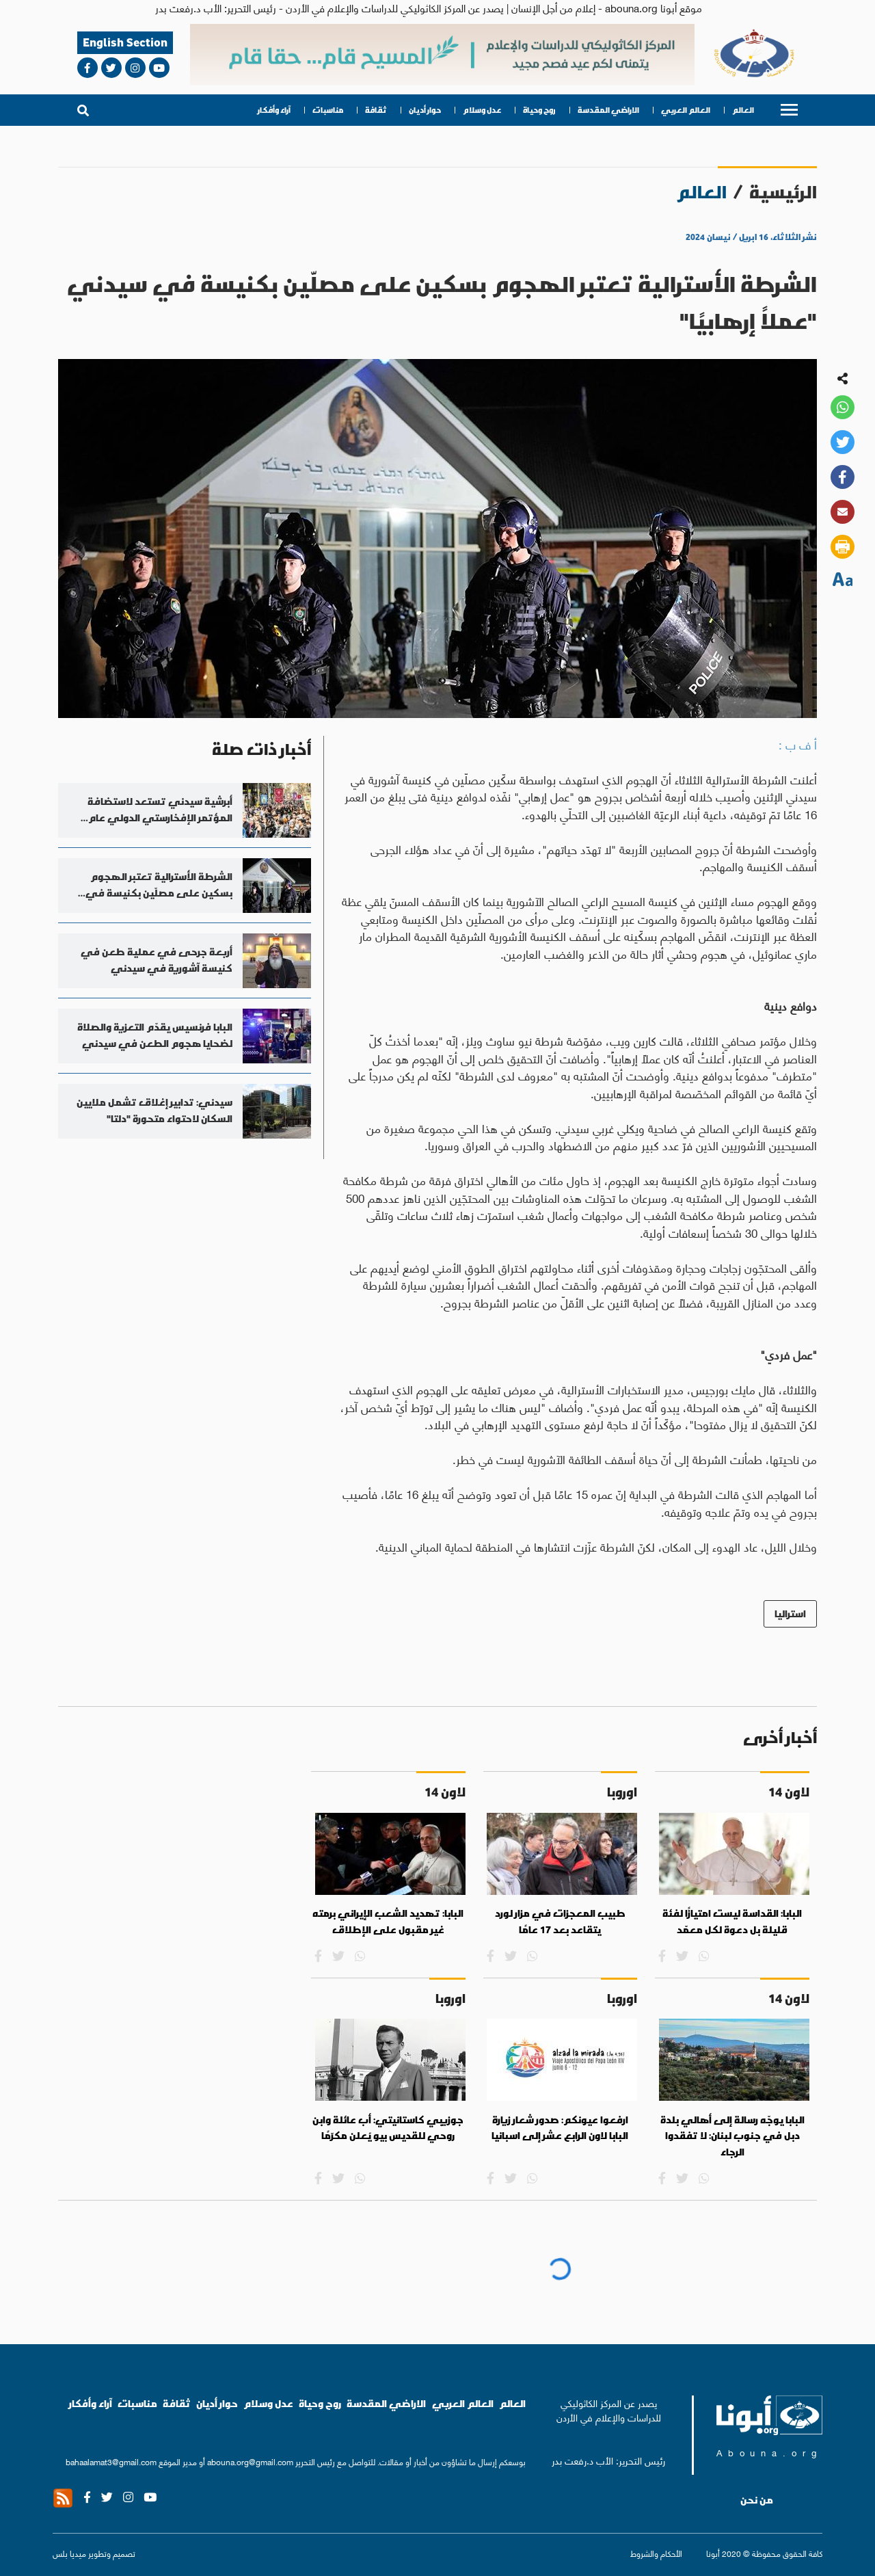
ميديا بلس (69, 2553)
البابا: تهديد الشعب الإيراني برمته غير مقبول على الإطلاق (387, 1921)
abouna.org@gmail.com (250, 2461)
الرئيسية (783, 192)
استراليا (790, 1613)
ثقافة (376, 110)
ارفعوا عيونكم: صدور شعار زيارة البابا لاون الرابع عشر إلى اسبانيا (560, 2128)
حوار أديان (425, 110)
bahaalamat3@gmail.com (111, 2461)
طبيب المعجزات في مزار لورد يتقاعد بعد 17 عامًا (560, 1921)
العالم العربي (685, 110)
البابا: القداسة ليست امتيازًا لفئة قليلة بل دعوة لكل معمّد (732, 1921)
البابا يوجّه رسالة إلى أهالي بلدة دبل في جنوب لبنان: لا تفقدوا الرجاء (732, 2136)
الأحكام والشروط (656, 2553)
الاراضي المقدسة (608, 110)
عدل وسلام (482, 110)
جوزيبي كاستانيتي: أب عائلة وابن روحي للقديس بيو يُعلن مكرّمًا (387, 2128)
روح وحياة (539, 110)
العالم (743, 110)
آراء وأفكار (274, 110)
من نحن (756, 2500)
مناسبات (327, 110)
